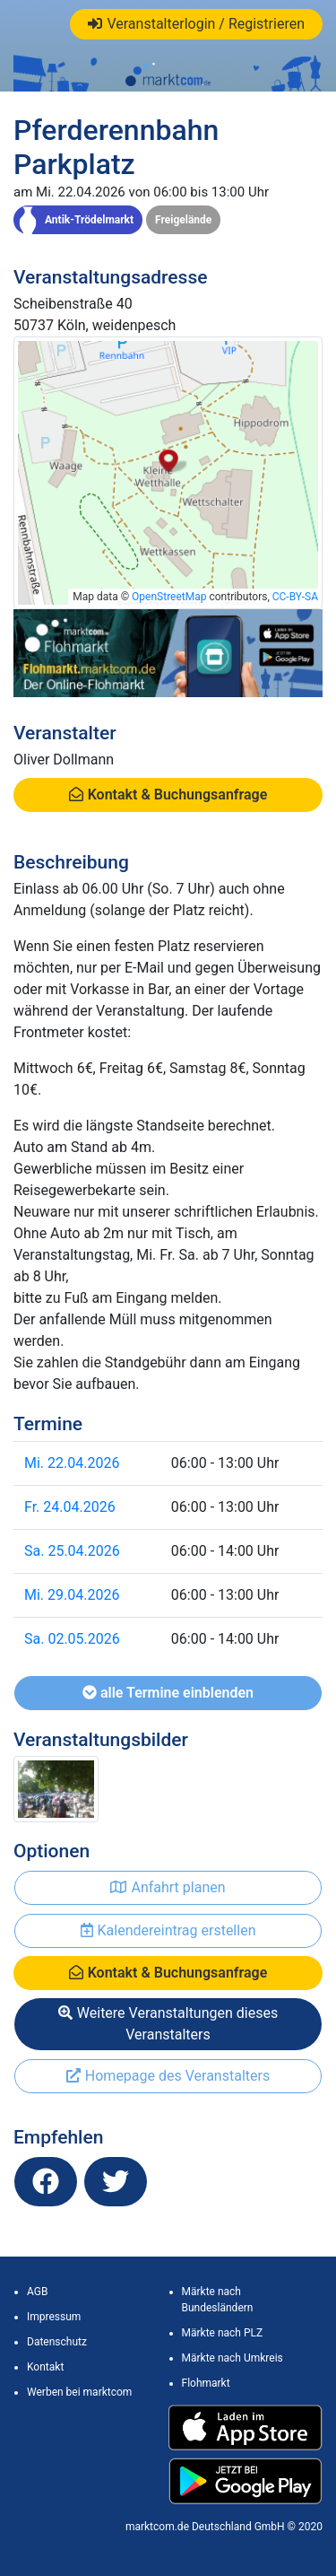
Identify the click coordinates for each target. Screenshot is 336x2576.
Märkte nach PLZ (222, 2333)
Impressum (54, 2316)
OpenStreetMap (169, 596)
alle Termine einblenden (168, 1692)
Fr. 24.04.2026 (70, 1506)
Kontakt (45, 2367)
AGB (37, 2291)
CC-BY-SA (295, 596)
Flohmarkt (206, 2383)
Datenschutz (57, 2342)
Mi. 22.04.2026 (71, 1462)
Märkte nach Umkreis (232, 2358)
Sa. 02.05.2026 (72, 1638)
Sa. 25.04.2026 (72, 1550)
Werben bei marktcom (79, 2392)
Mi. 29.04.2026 (71, 1594)
